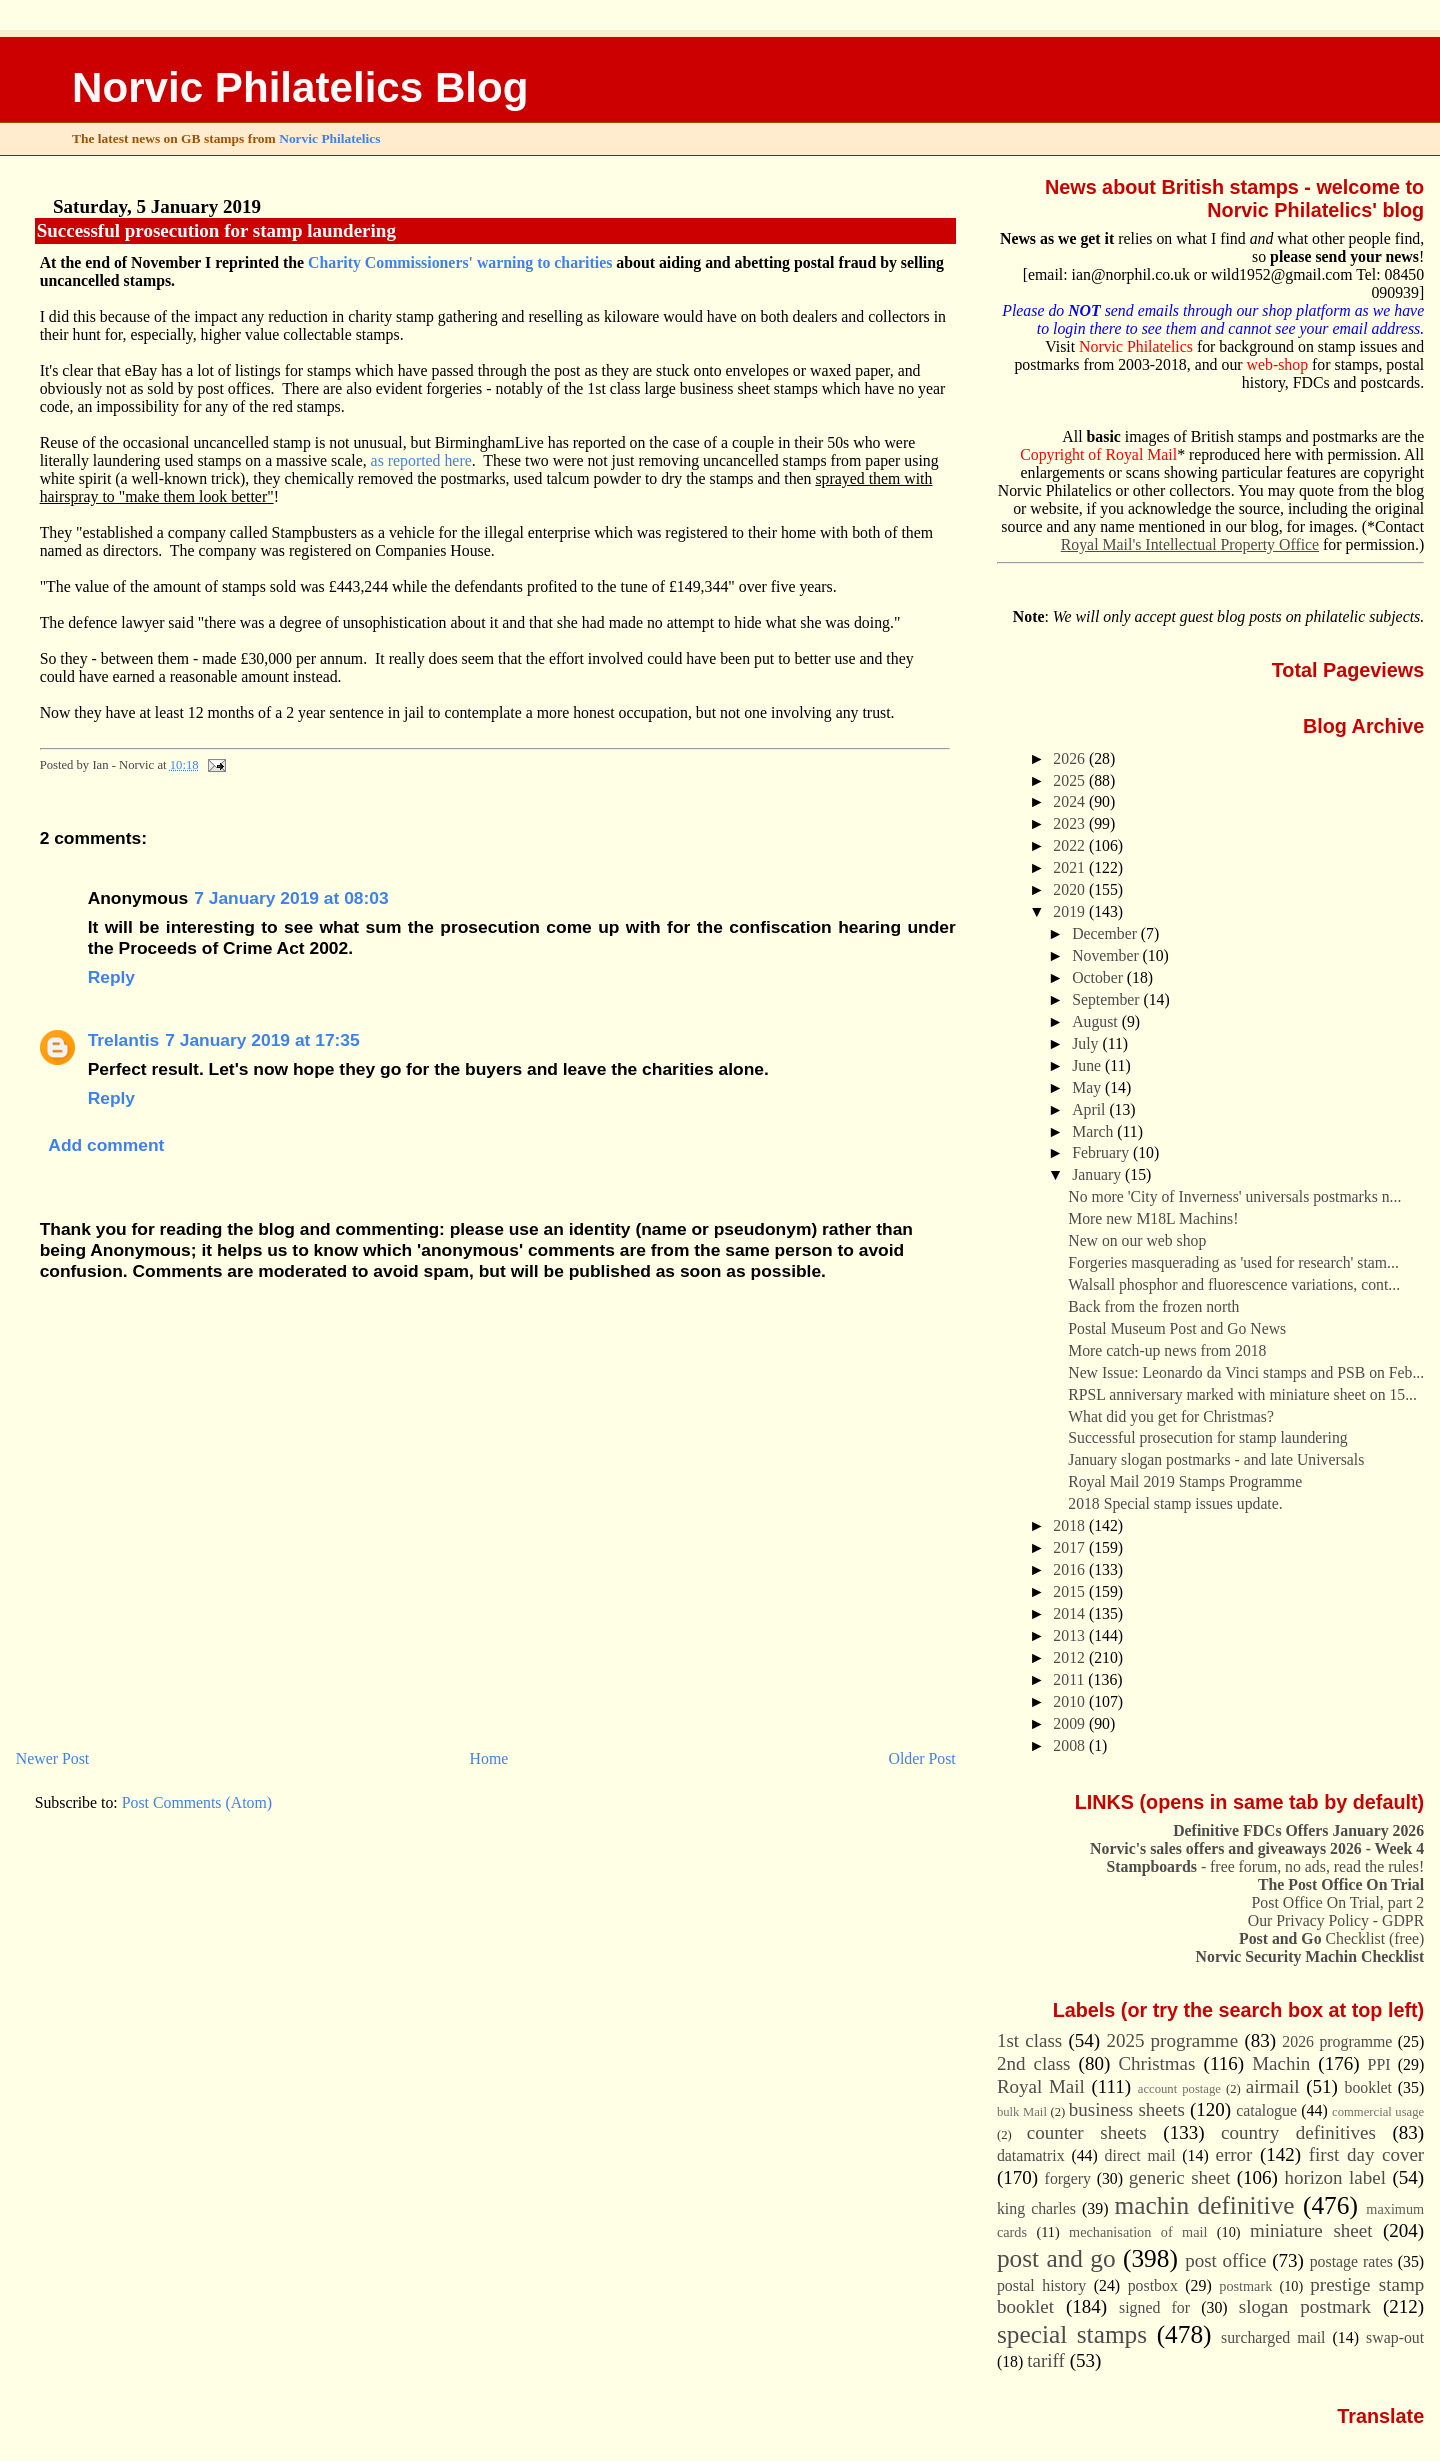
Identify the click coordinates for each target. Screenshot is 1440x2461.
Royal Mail (1041, 2086)
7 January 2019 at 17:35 (262, 1040)
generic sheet (1179, 2177)
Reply (111, 977)
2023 (1071, 823)
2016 (1071, 1569)
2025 (1071, 780)
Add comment (106, 1145)
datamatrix (1031, 2155)
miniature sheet (1311, 2230)
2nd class (1034, 2063)
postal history (1041, 2285)
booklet (1367, 2087)
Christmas (1156, 2063)
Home (489, 1758)
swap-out (1395, 2337)
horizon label (1335, 2177)
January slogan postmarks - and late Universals (1216, 1459)
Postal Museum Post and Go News (1177, 1328)
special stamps (1072, 2334)
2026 (1071, 758)
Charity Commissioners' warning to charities (460, 262)
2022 (1071, 845)
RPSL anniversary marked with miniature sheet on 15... (1242, 1394)
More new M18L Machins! (1153, 1218)
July (1087, 1043)
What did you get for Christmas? (1171, 1416)
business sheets (1127, 2109)
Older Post (922, 1758)
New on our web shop (1137, 1240)
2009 (1071, 1723)
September (1107, 999)
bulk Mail (1022, 2112)
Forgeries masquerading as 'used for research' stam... (1233, 1262)
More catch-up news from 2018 (1167, 1350)
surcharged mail (1273, 2337)
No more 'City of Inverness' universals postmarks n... (1234, 1196)
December (1106, 933)
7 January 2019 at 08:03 (291, 898)
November (1107, 955)
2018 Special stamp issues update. (1175, 1503)
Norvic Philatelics (329, 138)
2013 (1071, 1635)
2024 (1071, 801)
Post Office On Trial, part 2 (1338, 1902)
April (1090, 1109)
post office (1225, 2260)
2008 (1071, 1745)
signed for (1154, 2307)
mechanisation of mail (1138, 2232)
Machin (1281, 2063)
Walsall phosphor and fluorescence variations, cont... (1234, 1284)
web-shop (1278, 364)
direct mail (1140, 2155)
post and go (1056, 2258)
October (1099, 977)
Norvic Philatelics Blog (300, 87)
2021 (1071, 867)
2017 (1071, 1547)
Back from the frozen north (1153, 1306)
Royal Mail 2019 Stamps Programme (1185, 1481)
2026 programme (1337, 2041)
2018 (1071, 1525)
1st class (1029, 2040)
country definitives (1298, 2132)
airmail (1273, 2086)
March (1094, 1131)
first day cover (1366, 2154)
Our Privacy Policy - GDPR (1336, 1920)
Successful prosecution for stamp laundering (216, 230)
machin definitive (1205, 2205)
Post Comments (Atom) (197, 1802)
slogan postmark (1305, 2306)
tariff (1046, 2360)
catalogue (1266, 2110)
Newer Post (52, 1758)
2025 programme (1172, 2040)
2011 (1070, 1679)
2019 (1071, 911)
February (1102, 1152)
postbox (1153, 2285)
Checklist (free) (1331, 1938)
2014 (1071, 1613)
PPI (1379, 2064)
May (1088, 1087)
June (1088, 1065)
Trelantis (124, 1040)
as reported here (421, 460)
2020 (1071, 889)
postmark (1245, 2286)
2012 (1071, 1657)
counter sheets (1087, 2132)
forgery (1068, 2178)
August (1096, 1021)
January (1098, 1174)
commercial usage (1378, 2112)
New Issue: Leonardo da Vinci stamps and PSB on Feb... (1246, 1372)
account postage (1179, 2089)
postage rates (1351, 2261)
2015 (1071, 1591)
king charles (1036, 2208)
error (1234, 2154)
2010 (1071, 1701)
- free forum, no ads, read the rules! (1266, 1866)
